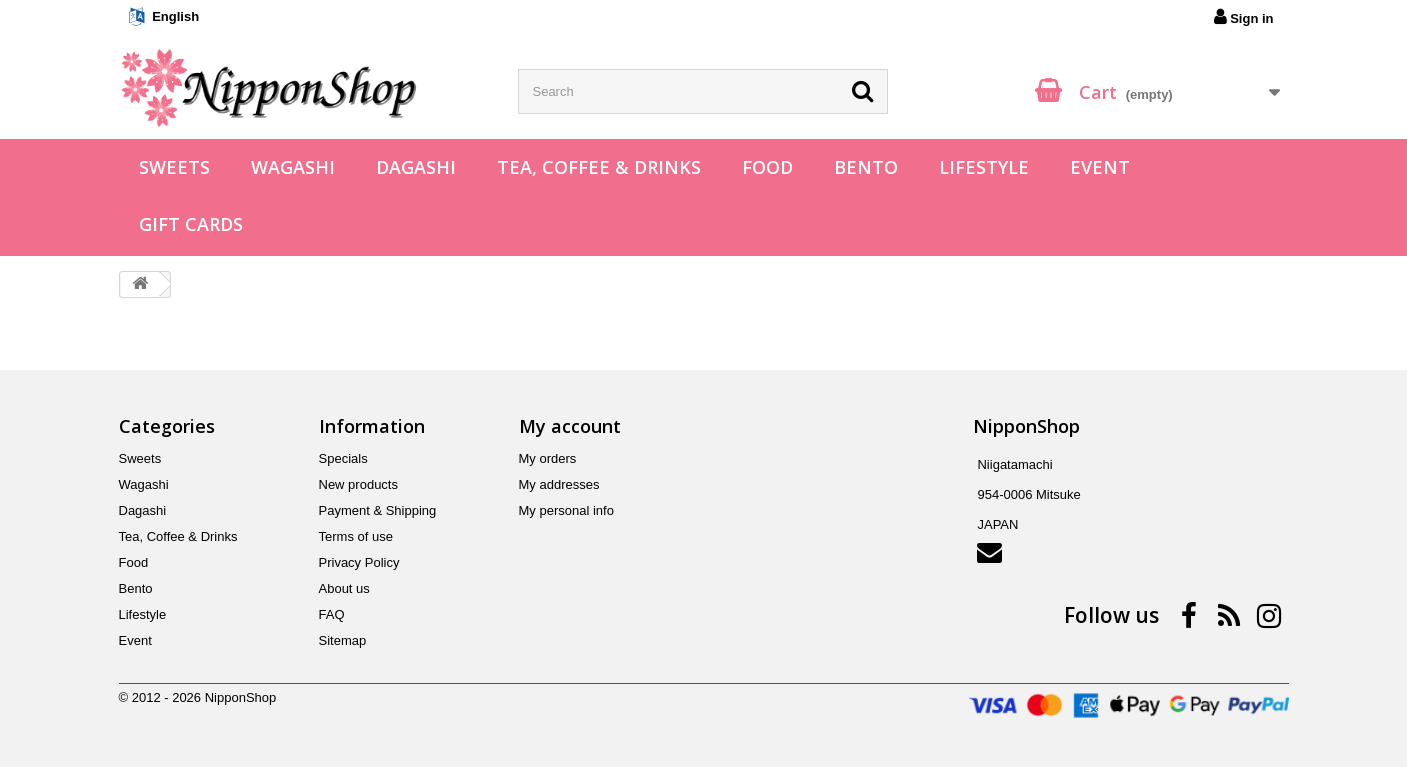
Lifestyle (984, 167)
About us (344, 588)
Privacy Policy (359, 562)
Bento (866, 167)
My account (570, 426)
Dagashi (416, 167)
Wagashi (293, 167)
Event (1100, 167)
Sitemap (343, 640)
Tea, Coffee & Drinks (599, 167)
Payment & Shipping (378, 510)
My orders (548, 458)
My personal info (566, 510)
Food (767, 167)
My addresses (559, 484)
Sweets (174, 167)
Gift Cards (191, 224)
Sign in (1244, 17)
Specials (343, 458)
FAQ (332, 614)
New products (358, 484)
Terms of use (356, 536)
